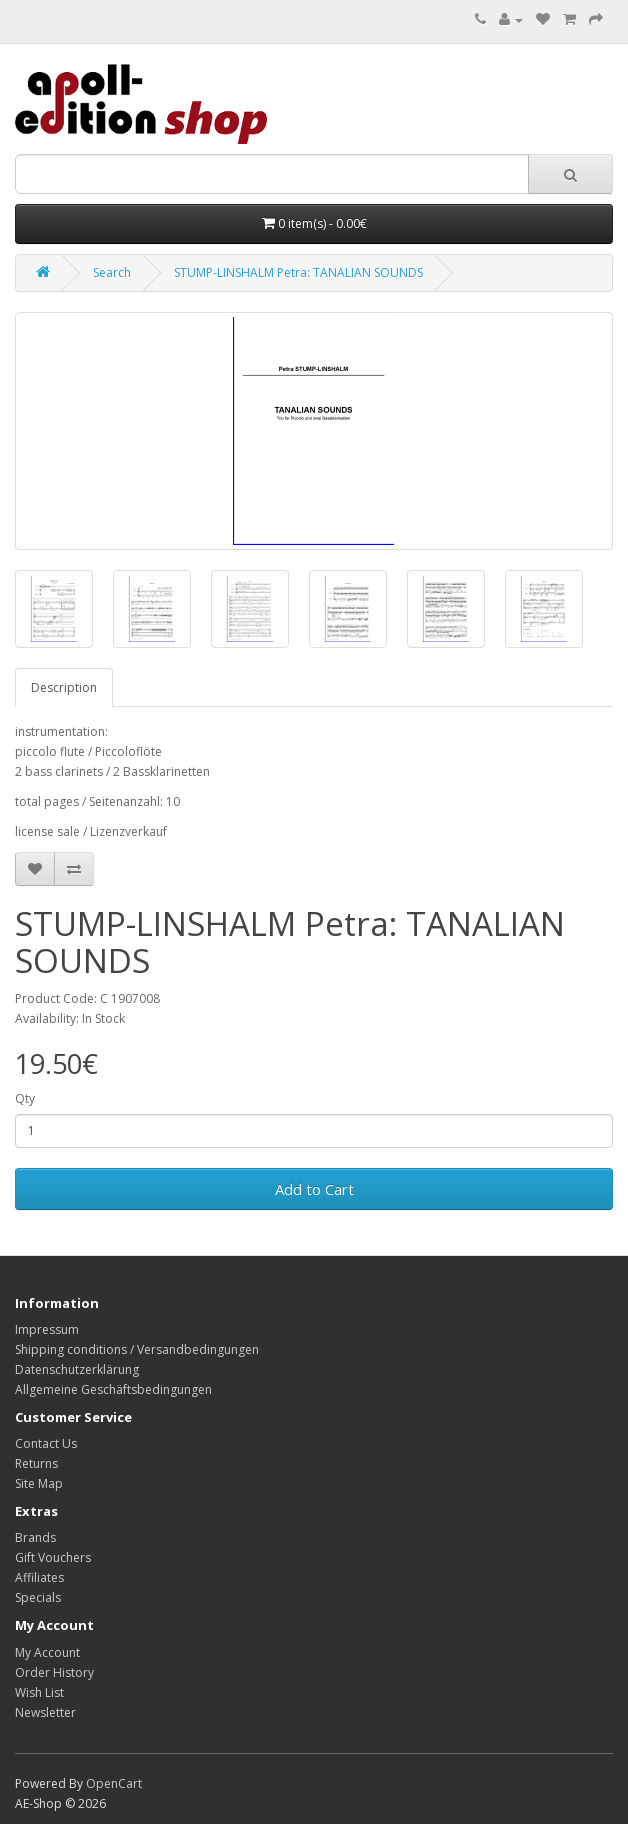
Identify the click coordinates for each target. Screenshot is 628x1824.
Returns (36, 1463)
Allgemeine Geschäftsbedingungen (113, 1389)
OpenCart (114, 1783)
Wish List (39, 1692)
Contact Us (46, 1443)
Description (64, 687)
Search (112, 272)
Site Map (39, 1483)
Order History (54, 1672)
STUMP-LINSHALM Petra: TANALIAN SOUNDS (298, 272)
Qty (25, 1098)
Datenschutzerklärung (77, 1369)
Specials (38, 1597)
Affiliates (39, 1577)
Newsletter (45, 1712)
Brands (35, 1537)
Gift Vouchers (53, 1557)
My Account (47, 1652)
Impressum (47, 1329)
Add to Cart (314, 1189)
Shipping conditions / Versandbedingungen (137, 1349)
